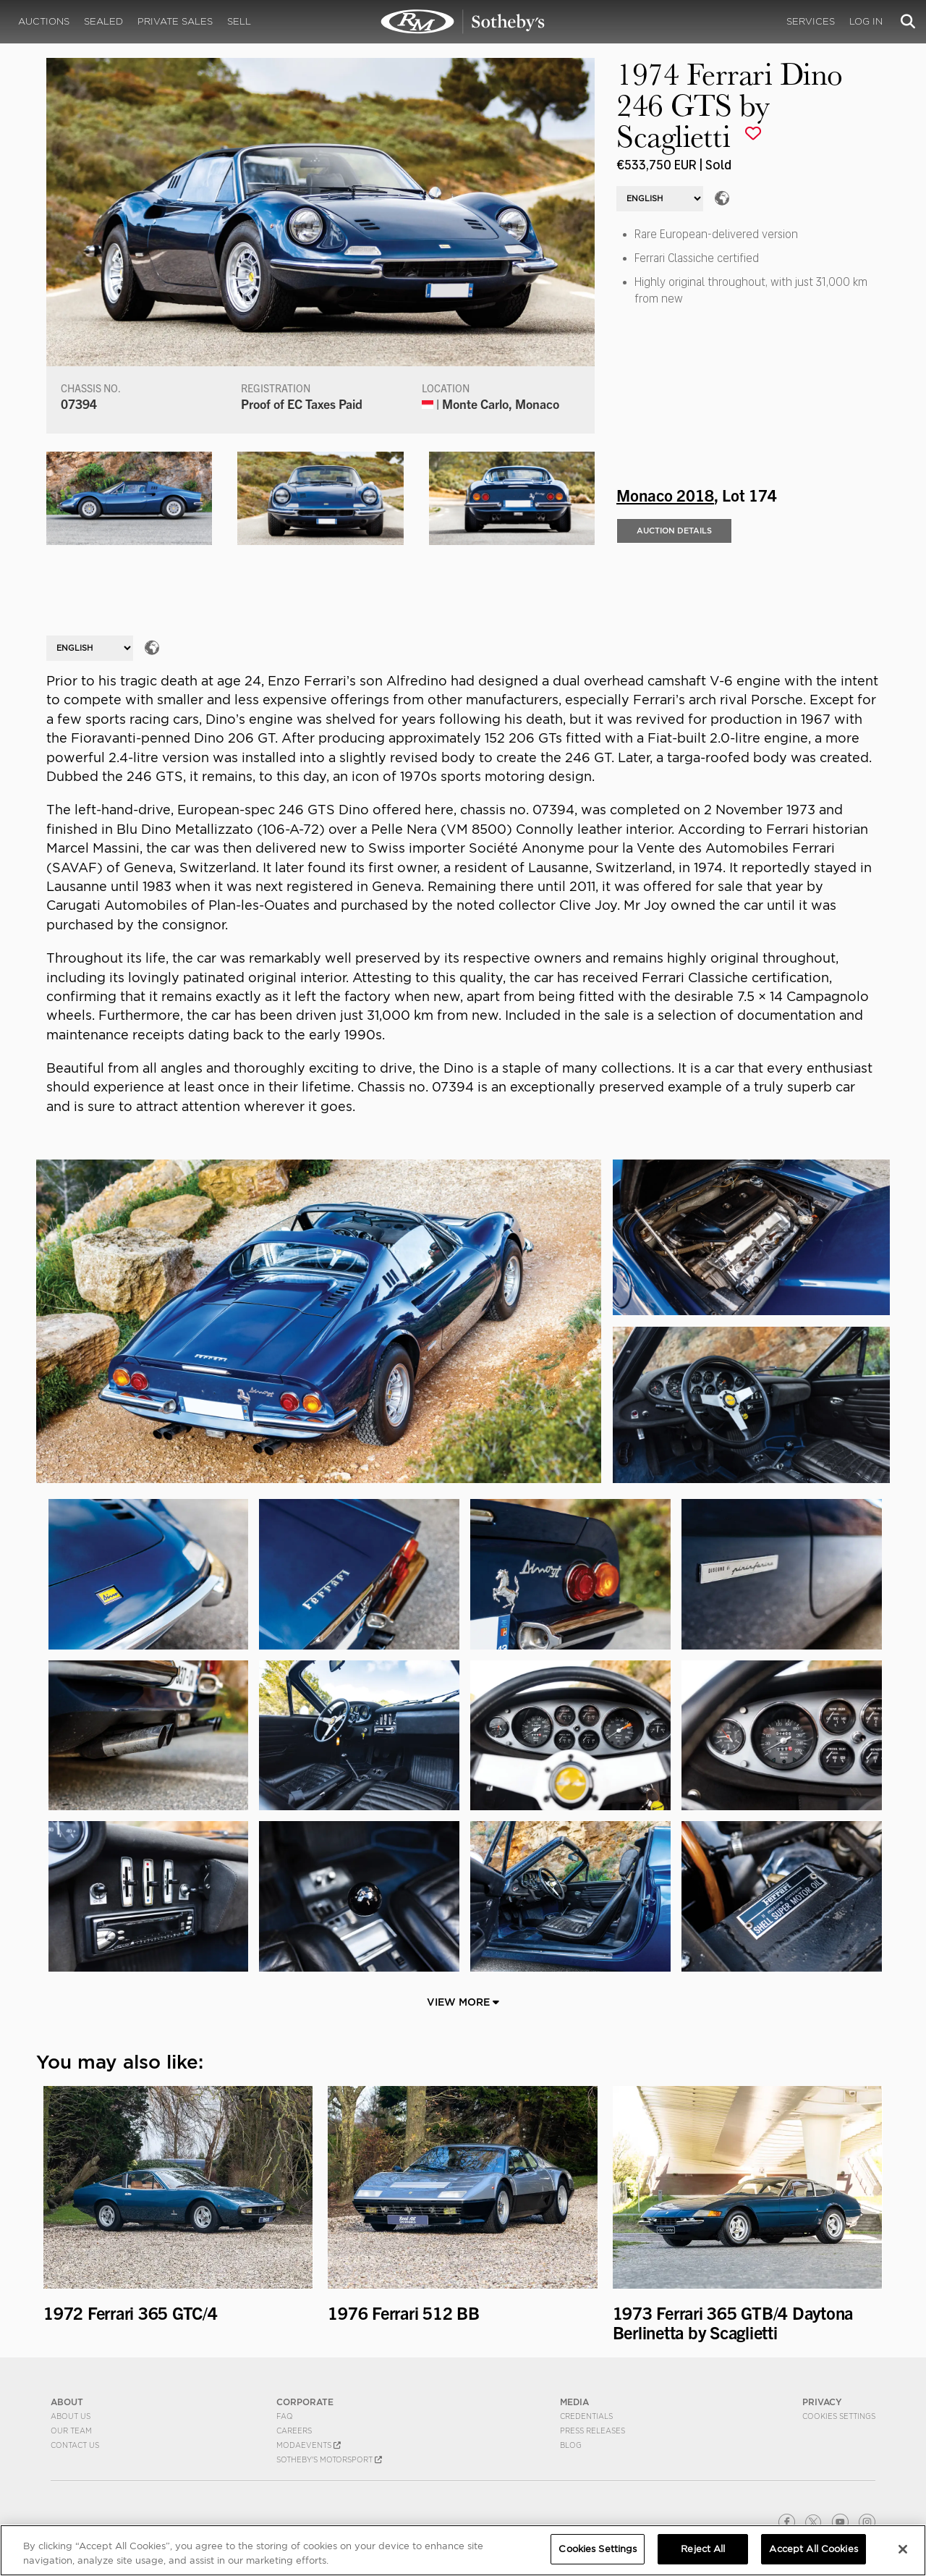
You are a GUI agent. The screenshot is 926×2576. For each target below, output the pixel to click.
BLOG (571, 2445)
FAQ (284, 2416)
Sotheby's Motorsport (329, 2459)
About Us (70, 2416)
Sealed (103, 21)
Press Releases (592, 2430)
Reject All (703, 2548)
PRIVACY (822, 2401)
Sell (239, 21)
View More (463, 2002)
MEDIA (574, 2401)
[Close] (903, 2549)
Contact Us (75, 2445)
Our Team (71, 2430)
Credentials (586, 2416)
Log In (866, 21)
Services (810, 21)
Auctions (43, 21)
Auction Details (674, 530)
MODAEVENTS (308, 2445)
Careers (294, 2430)
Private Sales (175, 21)
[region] (463, 2550)
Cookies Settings (838, 2416)
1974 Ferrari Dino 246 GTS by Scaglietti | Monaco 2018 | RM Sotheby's (463, 22)
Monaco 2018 (665, 494)
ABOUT (67, 2401)
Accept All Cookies (813, 2548)
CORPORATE (305, 2401)
